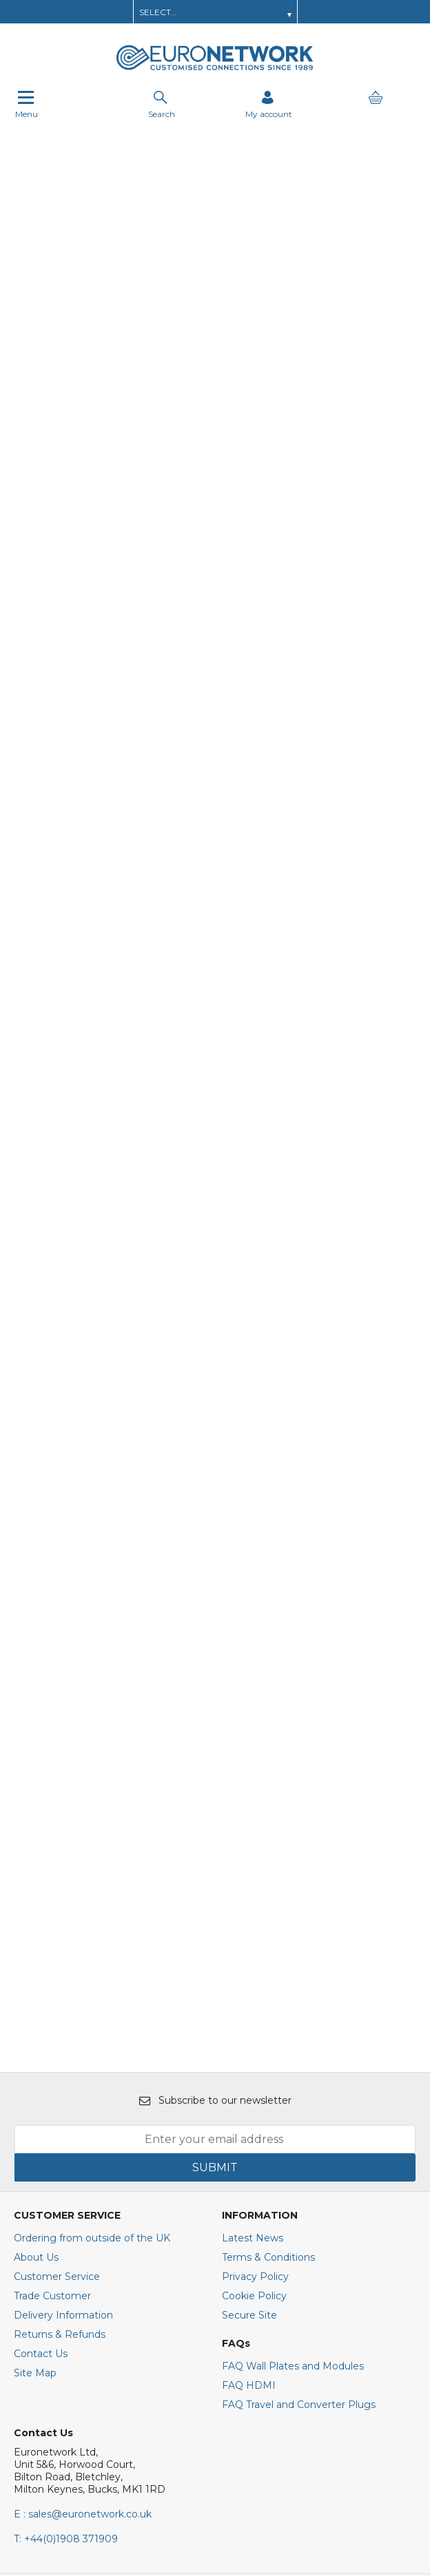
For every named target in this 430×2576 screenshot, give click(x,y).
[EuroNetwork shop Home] (215, 69)
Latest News (252, 1980)
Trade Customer (52, 2038)
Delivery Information (63, 2057)
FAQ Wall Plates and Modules (293, 2108)
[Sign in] (268, 104)
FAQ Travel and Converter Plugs (299, 2147)
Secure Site (249, 2057)
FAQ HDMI (249, 2128)
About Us (36, 2000)
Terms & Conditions (268, 2000)
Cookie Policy (254, 2038)
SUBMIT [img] (215, 1910)
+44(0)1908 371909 (66, 2281)
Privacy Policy (255, 2019)
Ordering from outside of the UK (92, 1980)
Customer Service (57, 2019)
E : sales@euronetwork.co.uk (83, 2256)
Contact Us (41, 2096)
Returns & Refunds (59, 2077)
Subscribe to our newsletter (215, 1843)
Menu (26, 104)
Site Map (35, 2115)
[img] (61, 2373)
